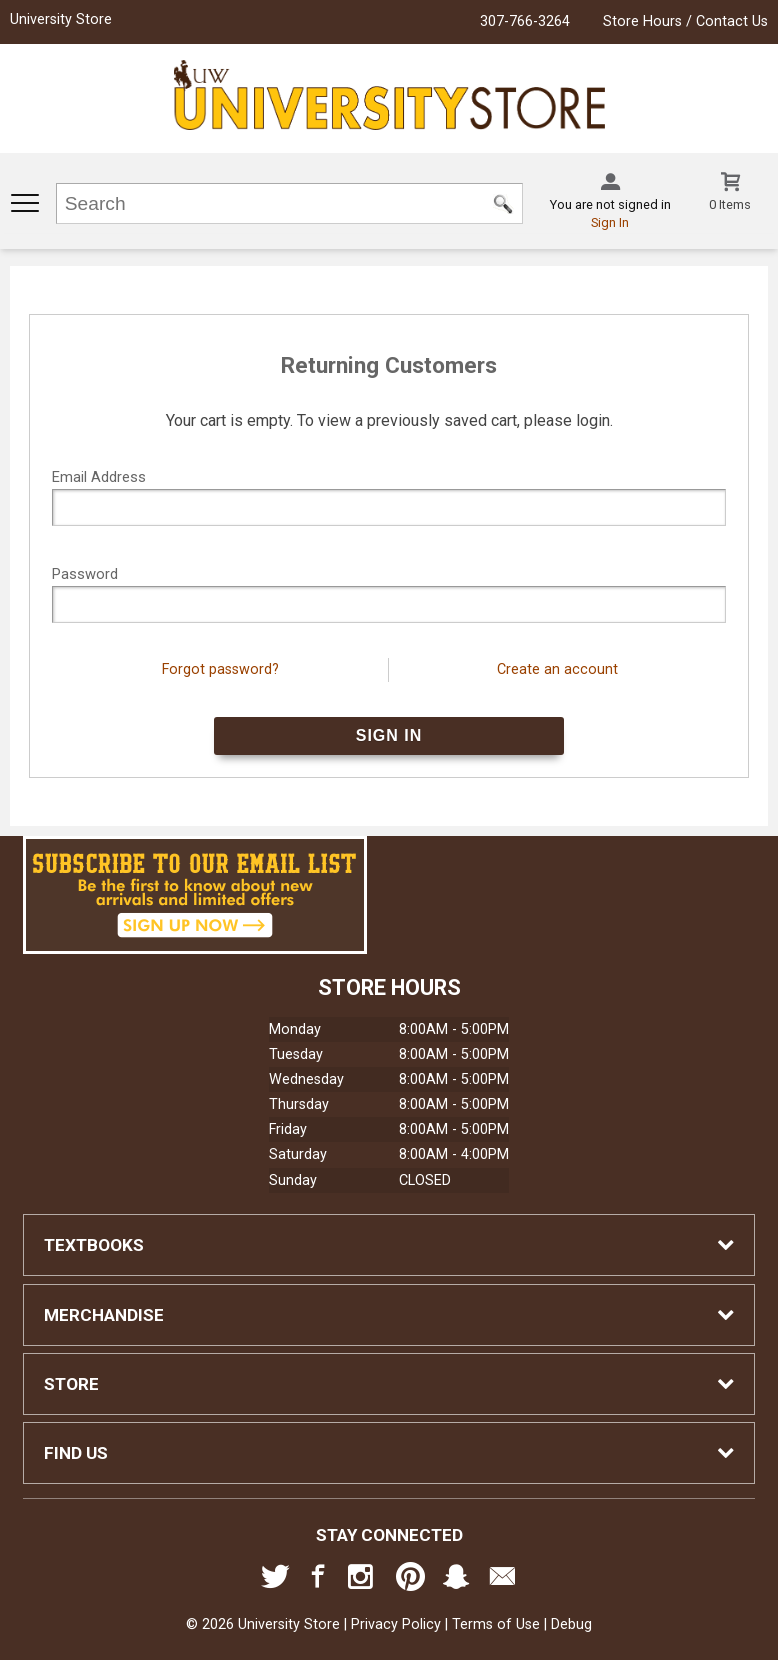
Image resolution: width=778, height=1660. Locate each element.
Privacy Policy (396, 1624)
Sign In (610, 222)
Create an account (557, 669)
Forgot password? (220, 669)
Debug (571, 1624)
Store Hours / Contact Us (685, 21)
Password (85, 574)
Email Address (99, 477)
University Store (61, 19)
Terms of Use (496, 1624)
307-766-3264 (525, 21)
